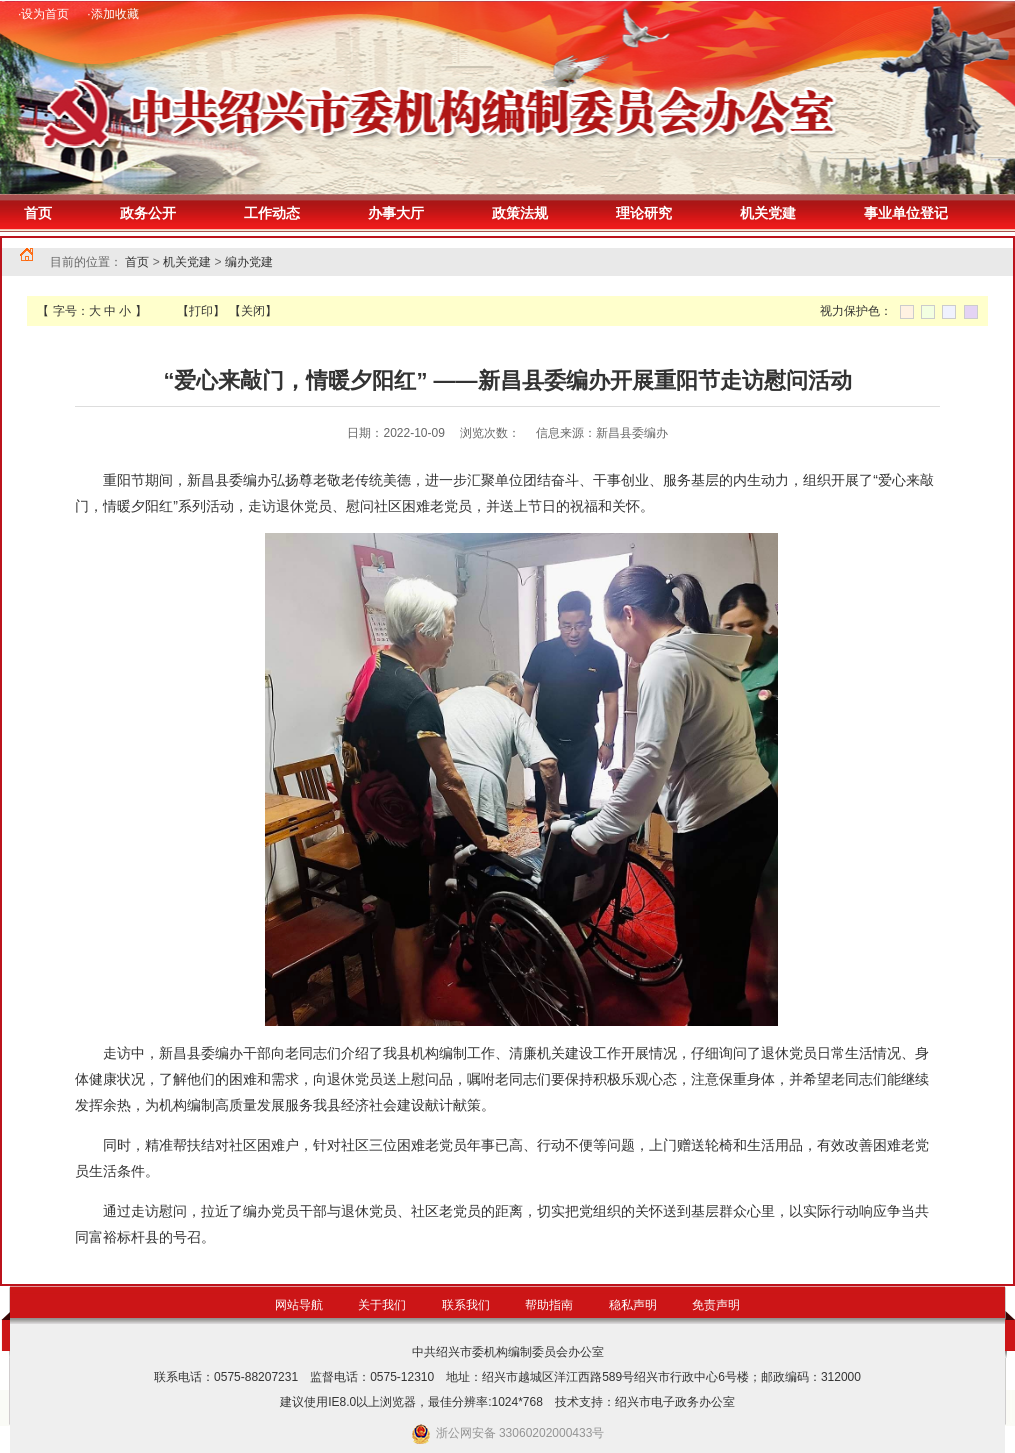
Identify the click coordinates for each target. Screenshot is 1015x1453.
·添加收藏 (112, 14)
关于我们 (382, 1305)
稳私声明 (633, 1305)
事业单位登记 (906, 213)
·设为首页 (43, 14)
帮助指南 (549, 1305)
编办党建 (249, 262)
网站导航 (299, 1305)
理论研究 (644, 213)
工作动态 (272, 213)
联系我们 (466, 1305)
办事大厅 (396, 213)
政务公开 (148, 213)
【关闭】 (253, 311)
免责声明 (716, 1305)
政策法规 (520, 213)
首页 (38, 213)
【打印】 (201, 311)
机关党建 (768, 213)
